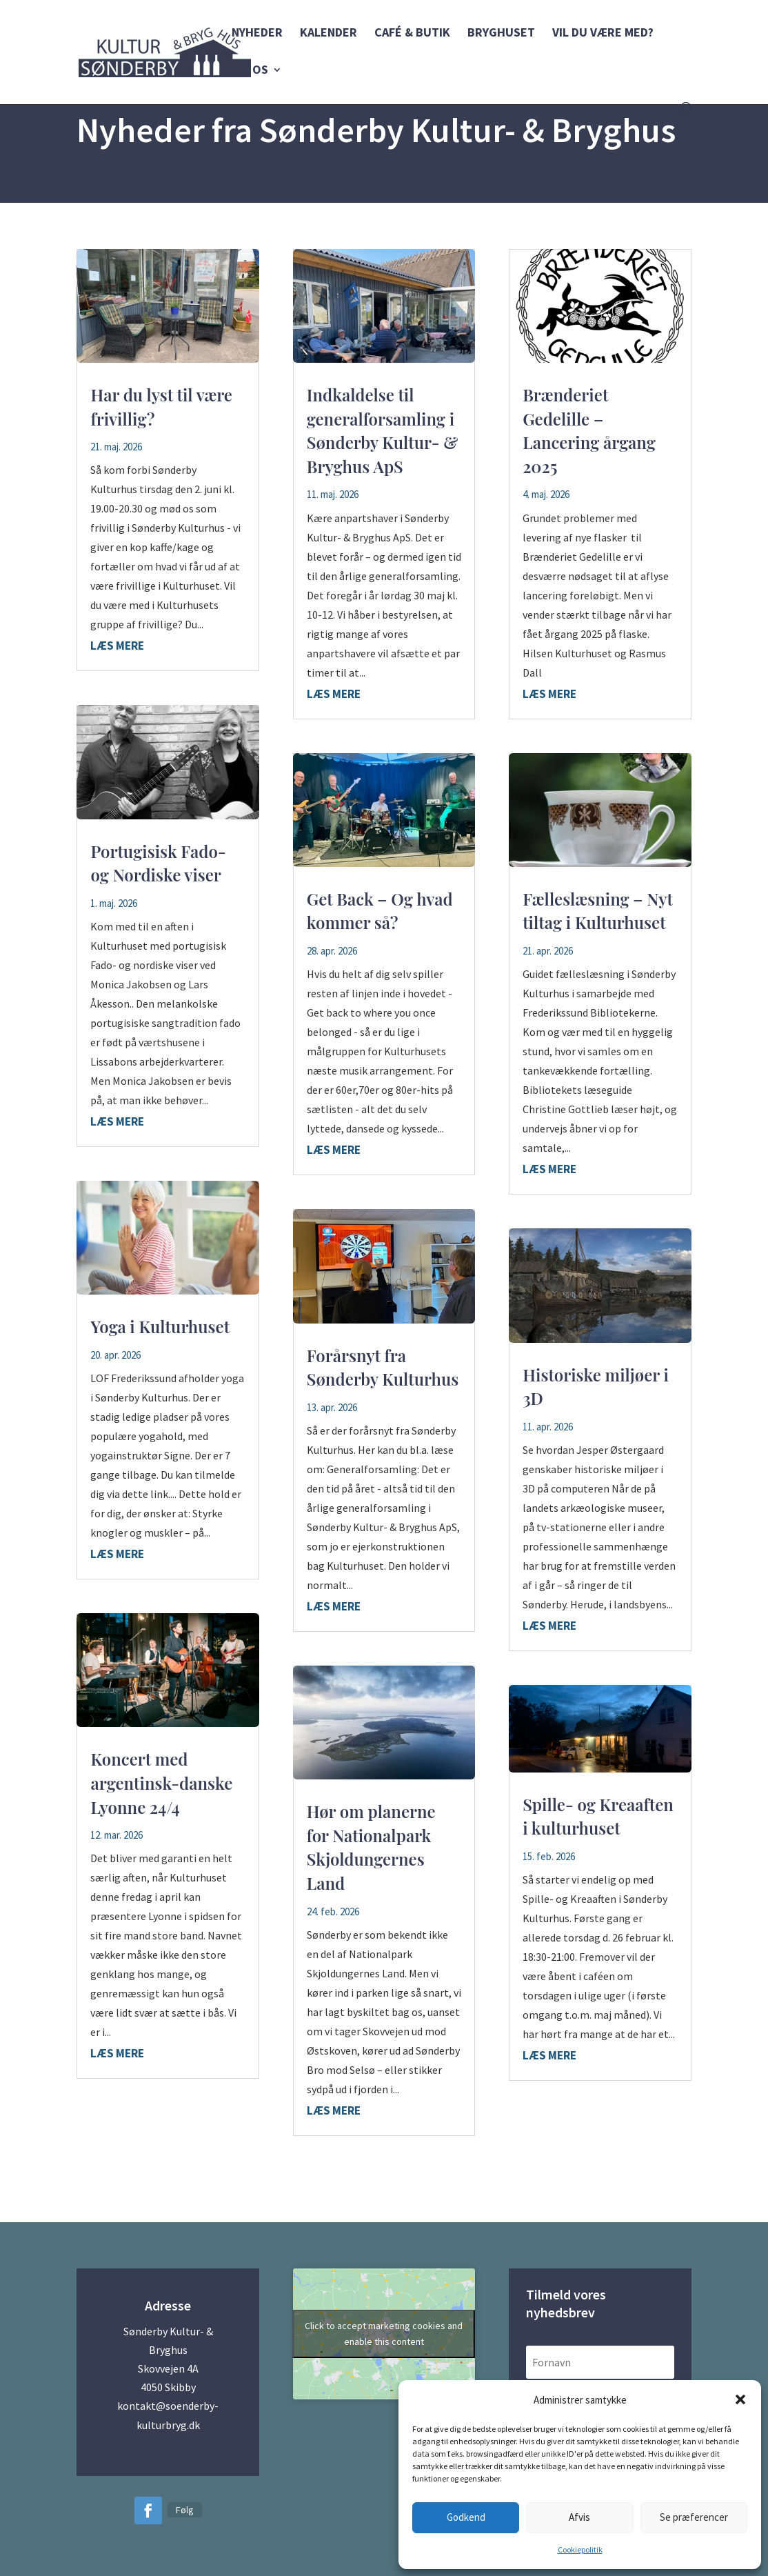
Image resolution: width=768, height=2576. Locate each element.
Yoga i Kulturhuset (160, 1326)
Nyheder (257, 34)
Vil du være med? (603, 34)
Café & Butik (412, 34)
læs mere (117, 645)
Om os (250, 71)
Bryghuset (501, 34)
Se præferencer (694, 2517)
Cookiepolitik (580, 2549)
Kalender (328, 34)
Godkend (466, 2517)
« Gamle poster (119, 2166)
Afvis (579, 2517)
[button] (740, 2399)
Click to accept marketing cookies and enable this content (384, 2333)
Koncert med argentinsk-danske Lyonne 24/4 (161, 1782)
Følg (185, 2510)
